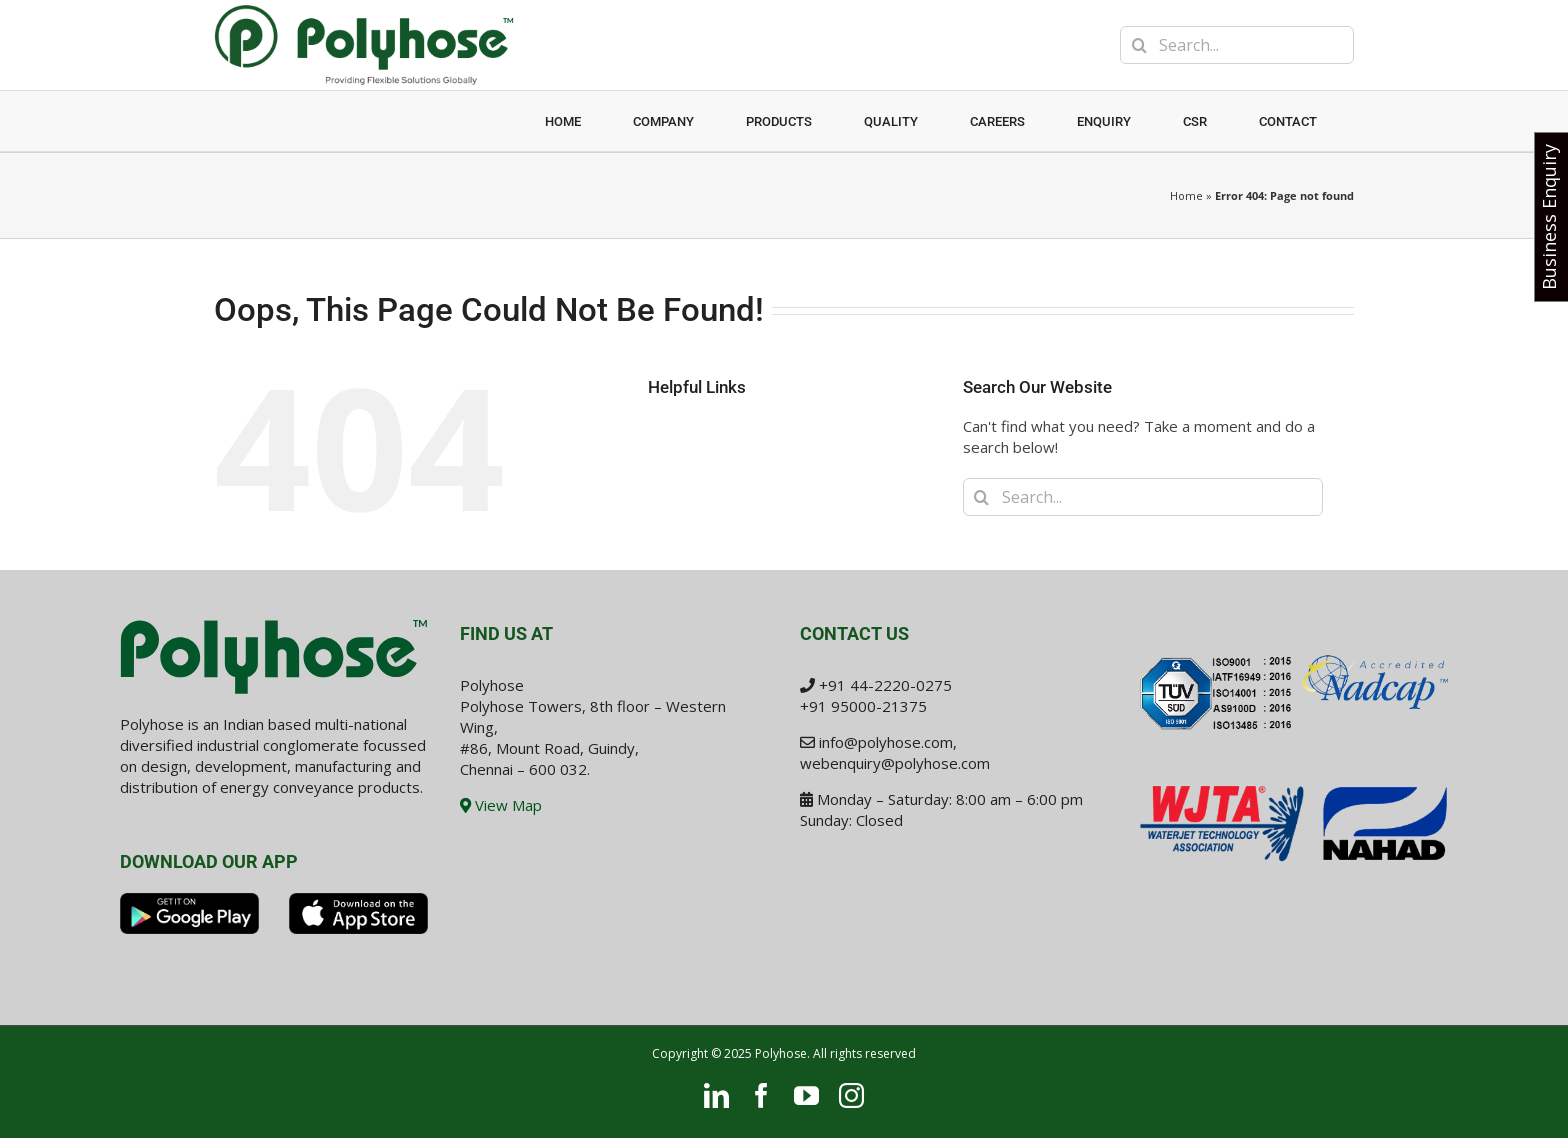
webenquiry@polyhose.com (895, 763)
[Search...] (1237, 45)
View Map (501, 805)
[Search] (1139, 45)
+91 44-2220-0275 (885, 685)
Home (1186, 195)
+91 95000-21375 (863, 706)
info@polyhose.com (886, 742)
